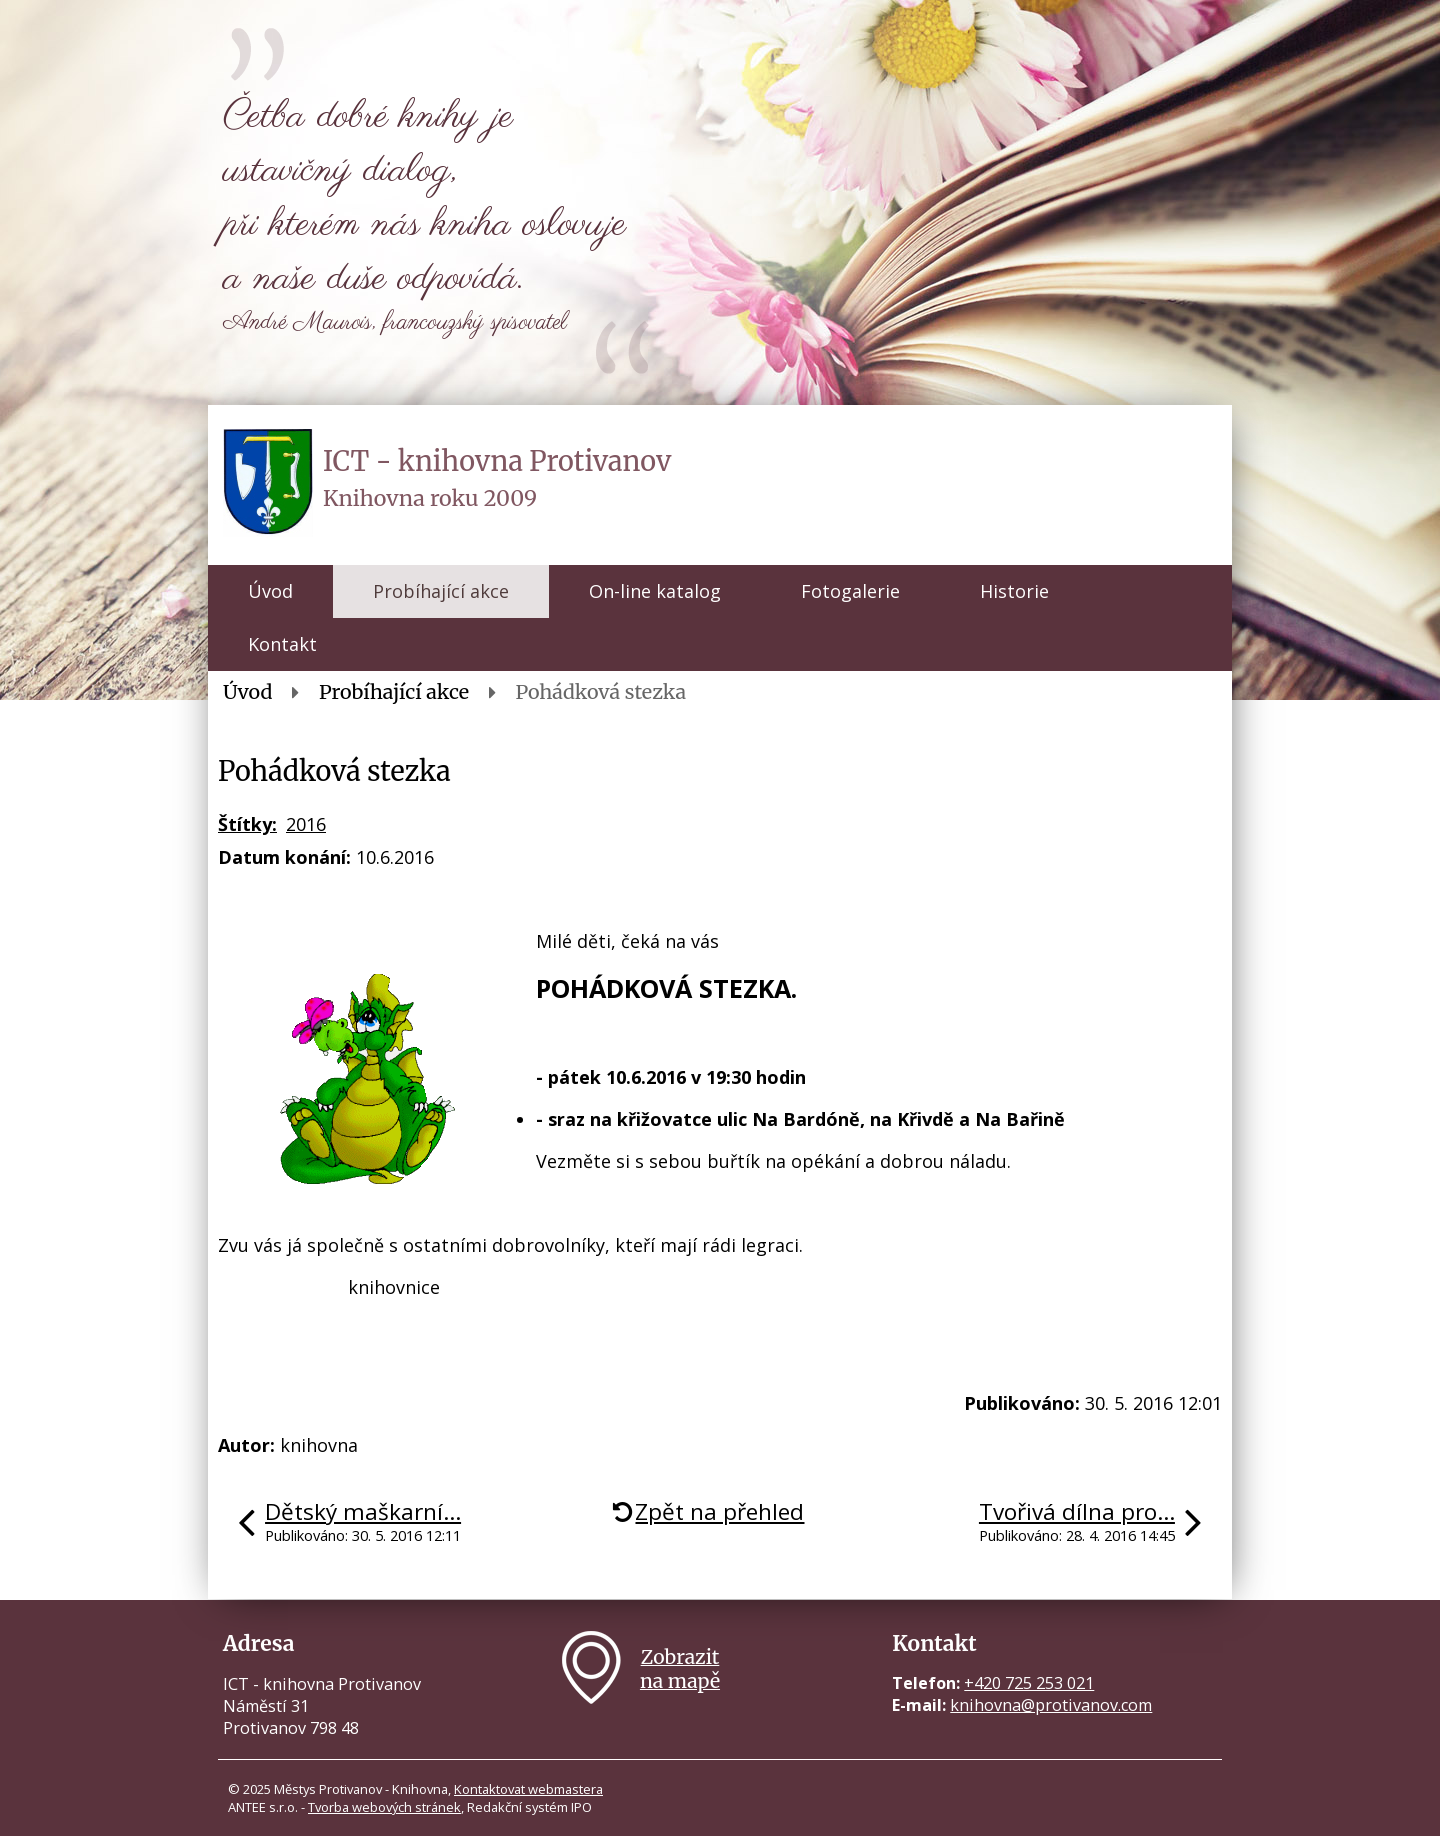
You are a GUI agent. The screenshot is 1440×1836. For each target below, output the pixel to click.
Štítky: (247, 824)
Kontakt (282, 644)
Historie (1014, 591)
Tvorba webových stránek (384, 1807)
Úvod (270, 591)
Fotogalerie (850, 591)
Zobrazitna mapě (680, 1669)
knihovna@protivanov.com (1051, 1705)
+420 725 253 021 (1029, 1683)
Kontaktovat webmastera (528, 1789)
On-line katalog (655, 591)
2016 (306, 824)
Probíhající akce (441, 591)
